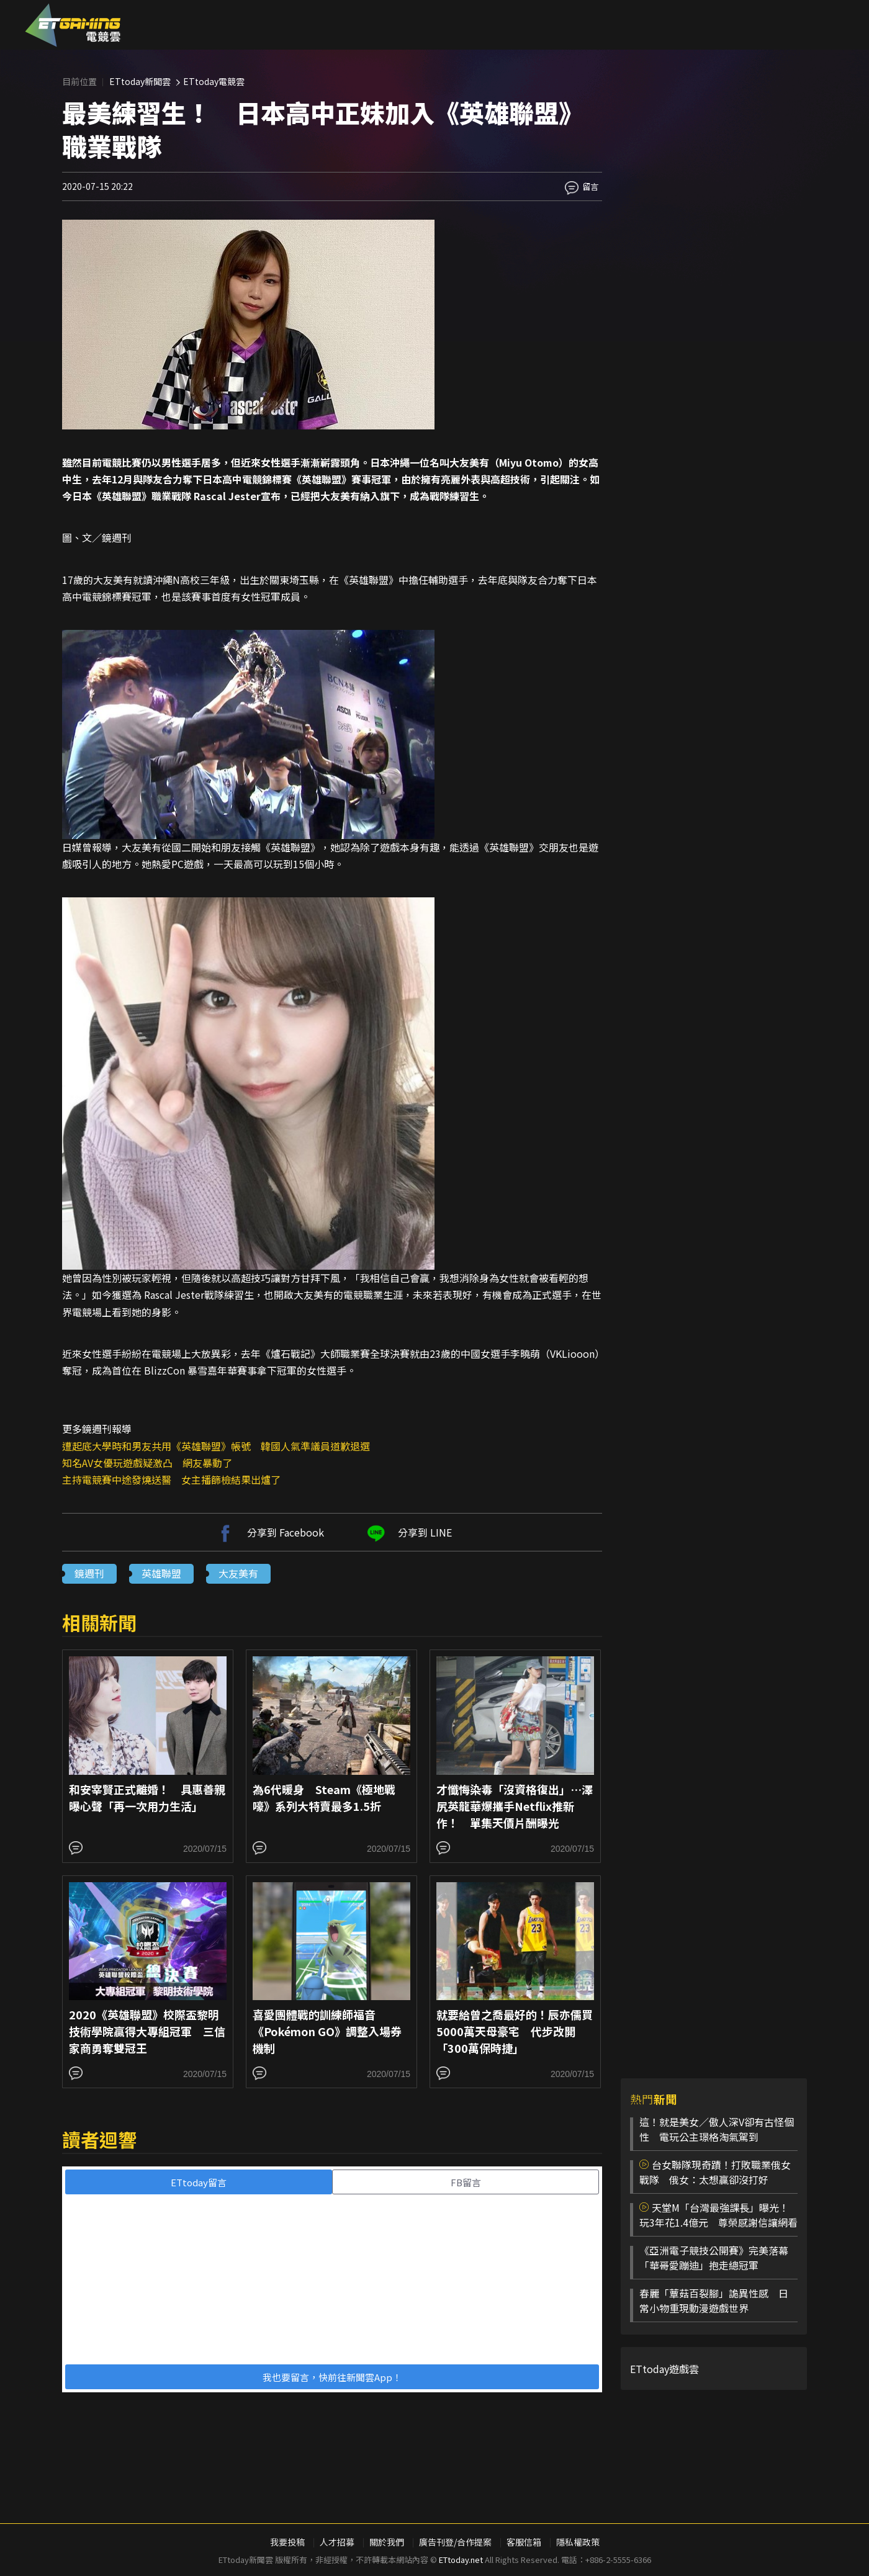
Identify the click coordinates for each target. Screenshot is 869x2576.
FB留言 (466, 2182)
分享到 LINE (408, 1532)
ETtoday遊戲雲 (664, 2368)
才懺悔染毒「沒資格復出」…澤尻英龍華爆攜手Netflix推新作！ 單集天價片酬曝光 (514, 1806)
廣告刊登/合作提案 (455, 2542)
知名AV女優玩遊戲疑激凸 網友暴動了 (147, 1462)
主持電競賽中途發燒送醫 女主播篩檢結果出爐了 (171, 1479)
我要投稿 (287, 2542)
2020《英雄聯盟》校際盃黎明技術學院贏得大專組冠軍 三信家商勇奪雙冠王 (147, 2031)
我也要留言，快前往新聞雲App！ (332, 2377)
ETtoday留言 (199, 2182)
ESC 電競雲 (73, 25)
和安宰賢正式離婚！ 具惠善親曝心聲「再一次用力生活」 (147, 1797)
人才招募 (337, 2542)
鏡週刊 (89, 1573)
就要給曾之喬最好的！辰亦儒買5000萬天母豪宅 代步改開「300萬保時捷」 (514, 2031)
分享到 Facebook (268, 1532)
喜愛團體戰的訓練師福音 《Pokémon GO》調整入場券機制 (327, 2031)
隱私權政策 (578, 2542)
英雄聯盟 (161, 1573)
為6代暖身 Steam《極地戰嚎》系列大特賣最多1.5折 (324, 1797)
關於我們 (386, 2542)
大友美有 (238, 1573)
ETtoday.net (461, 2559)
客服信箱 (524, 2542)
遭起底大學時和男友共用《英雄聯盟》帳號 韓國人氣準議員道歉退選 (216, 1445)
